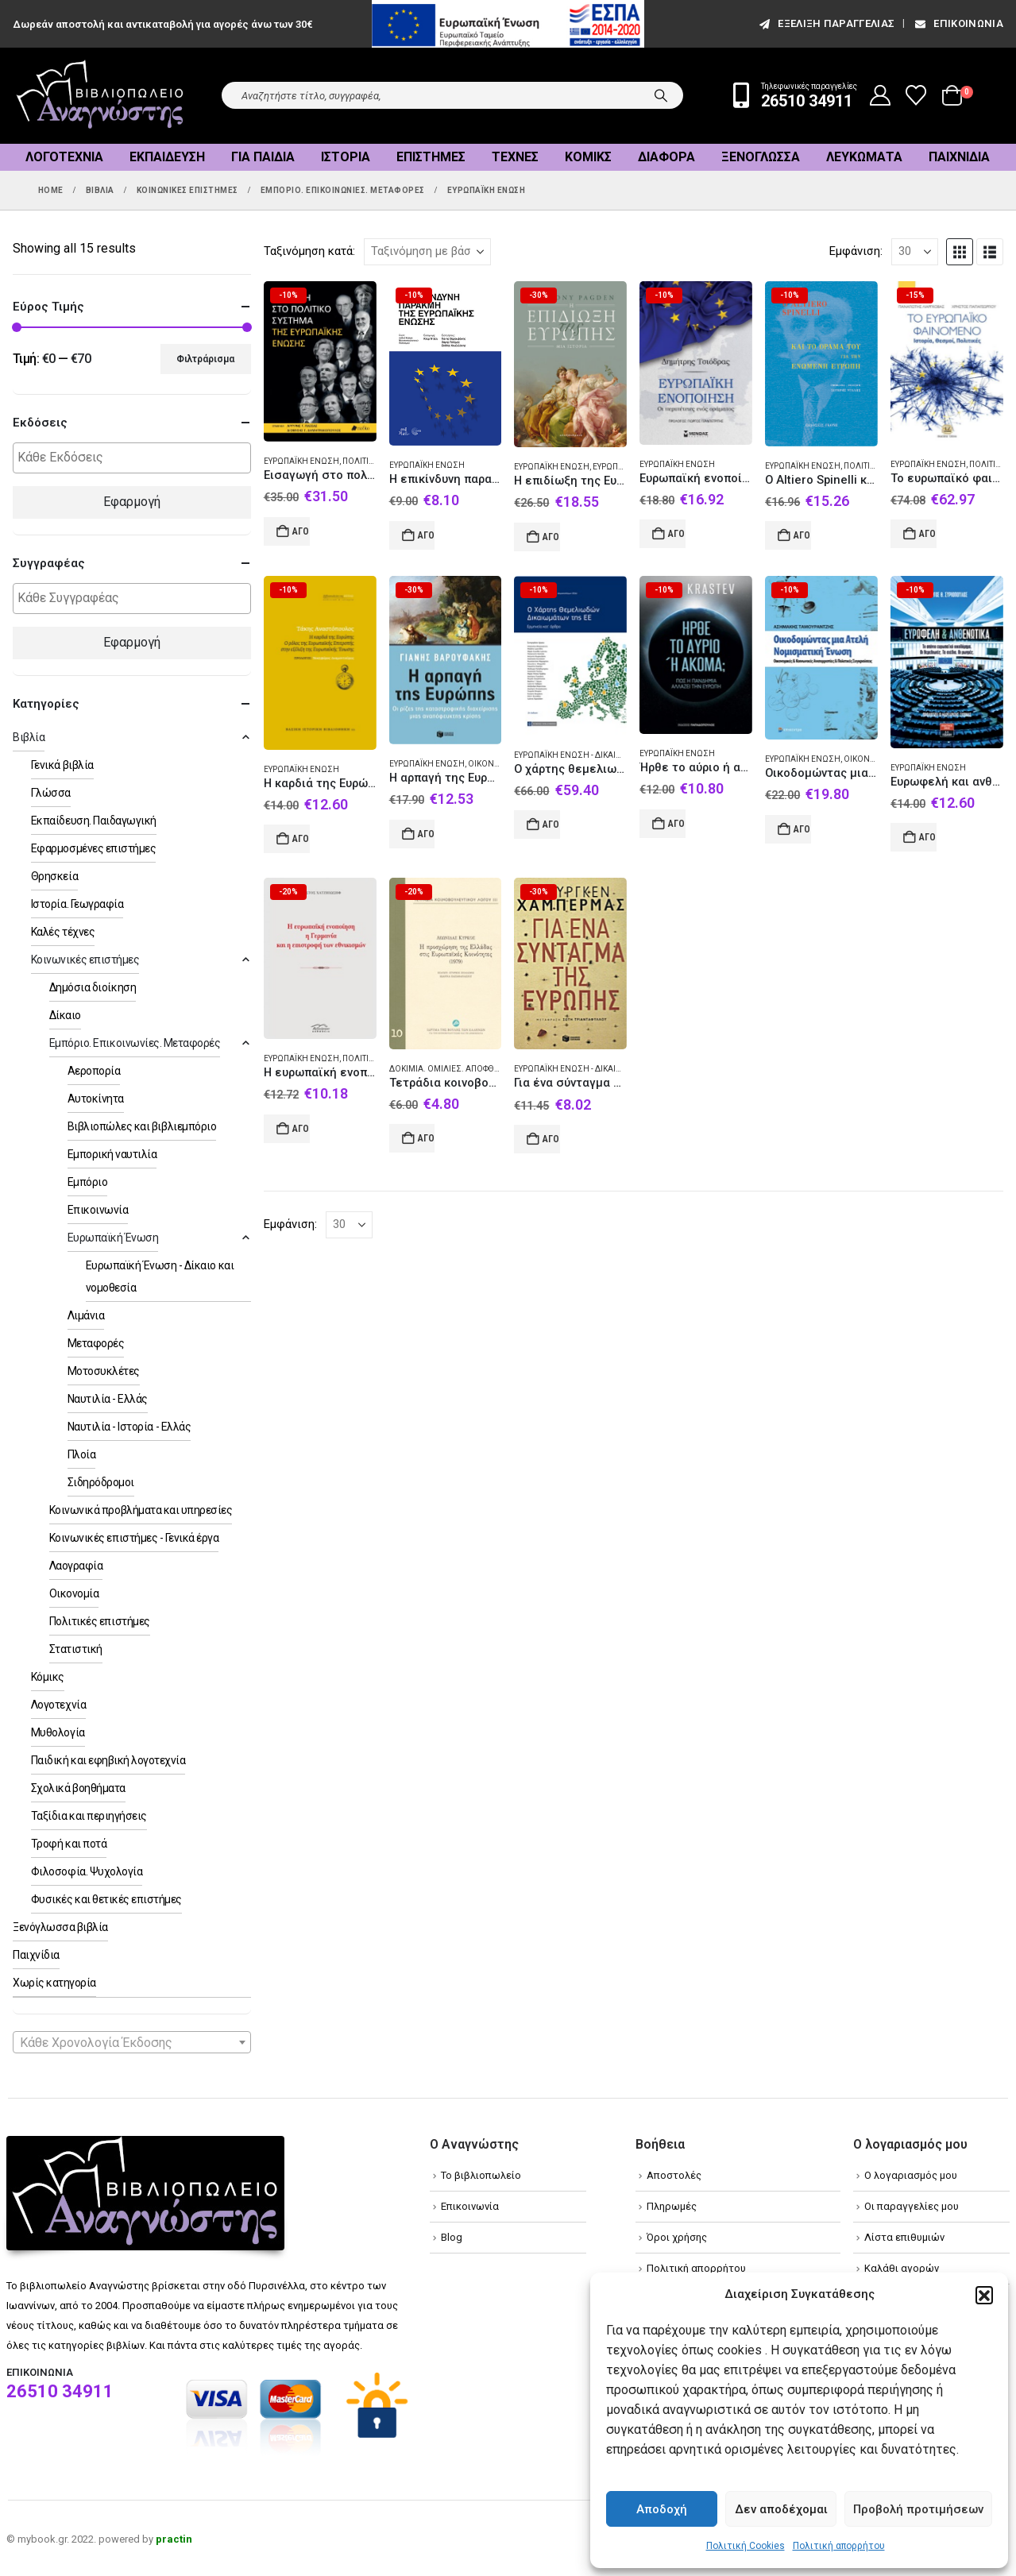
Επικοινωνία (958, 23)
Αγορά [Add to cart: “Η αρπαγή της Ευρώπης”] (426, 834)
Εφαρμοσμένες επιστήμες (93, 848)
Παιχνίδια (959, 156)
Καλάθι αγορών (901, 2268)
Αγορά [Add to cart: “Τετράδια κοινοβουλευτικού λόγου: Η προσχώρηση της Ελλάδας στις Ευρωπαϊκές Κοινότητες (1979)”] (426, 1138)
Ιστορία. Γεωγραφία (77, 904)
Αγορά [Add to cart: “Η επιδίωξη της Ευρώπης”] (551, 537)
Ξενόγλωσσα (760, 156)
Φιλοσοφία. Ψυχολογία (86, 1871)
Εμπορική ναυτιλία (112, 1154)
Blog (451, 2237)
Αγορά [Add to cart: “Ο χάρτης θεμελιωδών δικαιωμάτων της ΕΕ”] (551, 824)
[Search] (661, 95)
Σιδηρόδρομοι (101, 1482)
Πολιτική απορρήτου (839, 2545)
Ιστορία (345, 156)
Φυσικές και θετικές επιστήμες (106, 1899)
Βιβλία (28, 737)
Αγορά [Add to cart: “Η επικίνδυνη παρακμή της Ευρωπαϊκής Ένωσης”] (426, 535)
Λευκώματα (864, 156)
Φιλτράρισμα (205, 359)
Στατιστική (75, 1649)
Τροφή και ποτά (68, 1843)
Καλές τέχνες (63, 931)
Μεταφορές (96, 1343)
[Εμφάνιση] (914, 251)
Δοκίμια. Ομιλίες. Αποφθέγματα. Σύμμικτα (479, 1068)
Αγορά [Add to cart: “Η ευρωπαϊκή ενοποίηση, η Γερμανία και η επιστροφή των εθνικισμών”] (301, 1128)
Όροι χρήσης (677, 2237)
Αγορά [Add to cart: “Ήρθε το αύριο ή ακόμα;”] (677, 823)
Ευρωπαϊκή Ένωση (301, 461)
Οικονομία (74, 1593)
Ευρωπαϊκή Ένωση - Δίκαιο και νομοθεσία (601, 755)
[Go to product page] (320, 361)
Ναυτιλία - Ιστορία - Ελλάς (129, 1426)
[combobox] (132, 2042)
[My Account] (880, 95)
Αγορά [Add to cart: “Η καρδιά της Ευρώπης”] (301, 838)
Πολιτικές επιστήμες (99, 1621)
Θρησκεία (54, 876)
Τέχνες (515, 156)
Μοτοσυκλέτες (104, 1371)
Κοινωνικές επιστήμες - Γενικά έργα (134, 1537)
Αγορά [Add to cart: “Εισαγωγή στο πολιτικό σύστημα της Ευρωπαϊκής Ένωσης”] (301, 531)
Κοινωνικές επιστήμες (85, 959)
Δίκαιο (65, 1015)
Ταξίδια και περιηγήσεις (89, 1815)
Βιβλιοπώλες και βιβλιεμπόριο (142, 1126)
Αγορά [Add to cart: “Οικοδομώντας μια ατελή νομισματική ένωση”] (802, 829)
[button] (984, 2295)
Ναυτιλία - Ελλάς (108, 1398)
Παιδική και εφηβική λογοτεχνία (108, 1760)
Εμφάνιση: (856, 251)
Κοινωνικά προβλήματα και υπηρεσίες (141, 1510)
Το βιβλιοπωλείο (481, 2175)
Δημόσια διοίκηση (92, 987)
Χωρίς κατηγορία (54, 1982)
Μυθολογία (58, 1732)
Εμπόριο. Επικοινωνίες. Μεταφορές (135, 1043)
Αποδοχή (661, 2509)
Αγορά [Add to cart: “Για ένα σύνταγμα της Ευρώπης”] (551, 1139)
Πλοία (82, 1454)
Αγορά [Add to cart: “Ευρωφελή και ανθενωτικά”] (928, 837)
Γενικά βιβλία (62, 765)
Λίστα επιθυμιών (904, 2237)
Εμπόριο (88, 1182)
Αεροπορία (94, 1070)
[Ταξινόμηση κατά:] (427, 251)
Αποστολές (674, 2175)
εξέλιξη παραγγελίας (825, 23)
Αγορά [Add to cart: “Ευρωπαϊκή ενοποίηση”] (677, 533)
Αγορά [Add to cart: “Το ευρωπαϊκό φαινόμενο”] (928, 533)
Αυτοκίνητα (96, 1098)
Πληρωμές (672, 2206)
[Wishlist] (916, 95)
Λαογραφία (76, 1565)
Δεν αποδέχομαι (781, 2509)
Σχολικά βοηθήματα (78, 1788)
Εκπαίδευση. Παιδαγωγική (93, 820)
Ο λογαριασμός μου (910, 2175)
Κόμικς (588, 156)
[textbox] (135, 458)
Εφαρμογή (131, 501)
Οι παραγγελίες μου (911, 2206)
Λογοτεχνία (64, 156)
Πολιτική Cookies (745, 2545)
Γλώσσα (51, 792)
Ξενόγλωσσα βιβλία (60, 1927)
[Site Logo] (100, 96)
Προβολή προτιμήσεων (918, 2509)
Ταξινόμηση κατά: (309, 251)
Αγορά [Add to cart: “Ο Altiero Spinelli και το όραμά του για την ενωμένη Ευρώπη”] (802, 535)
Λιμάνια (86, 1315)
